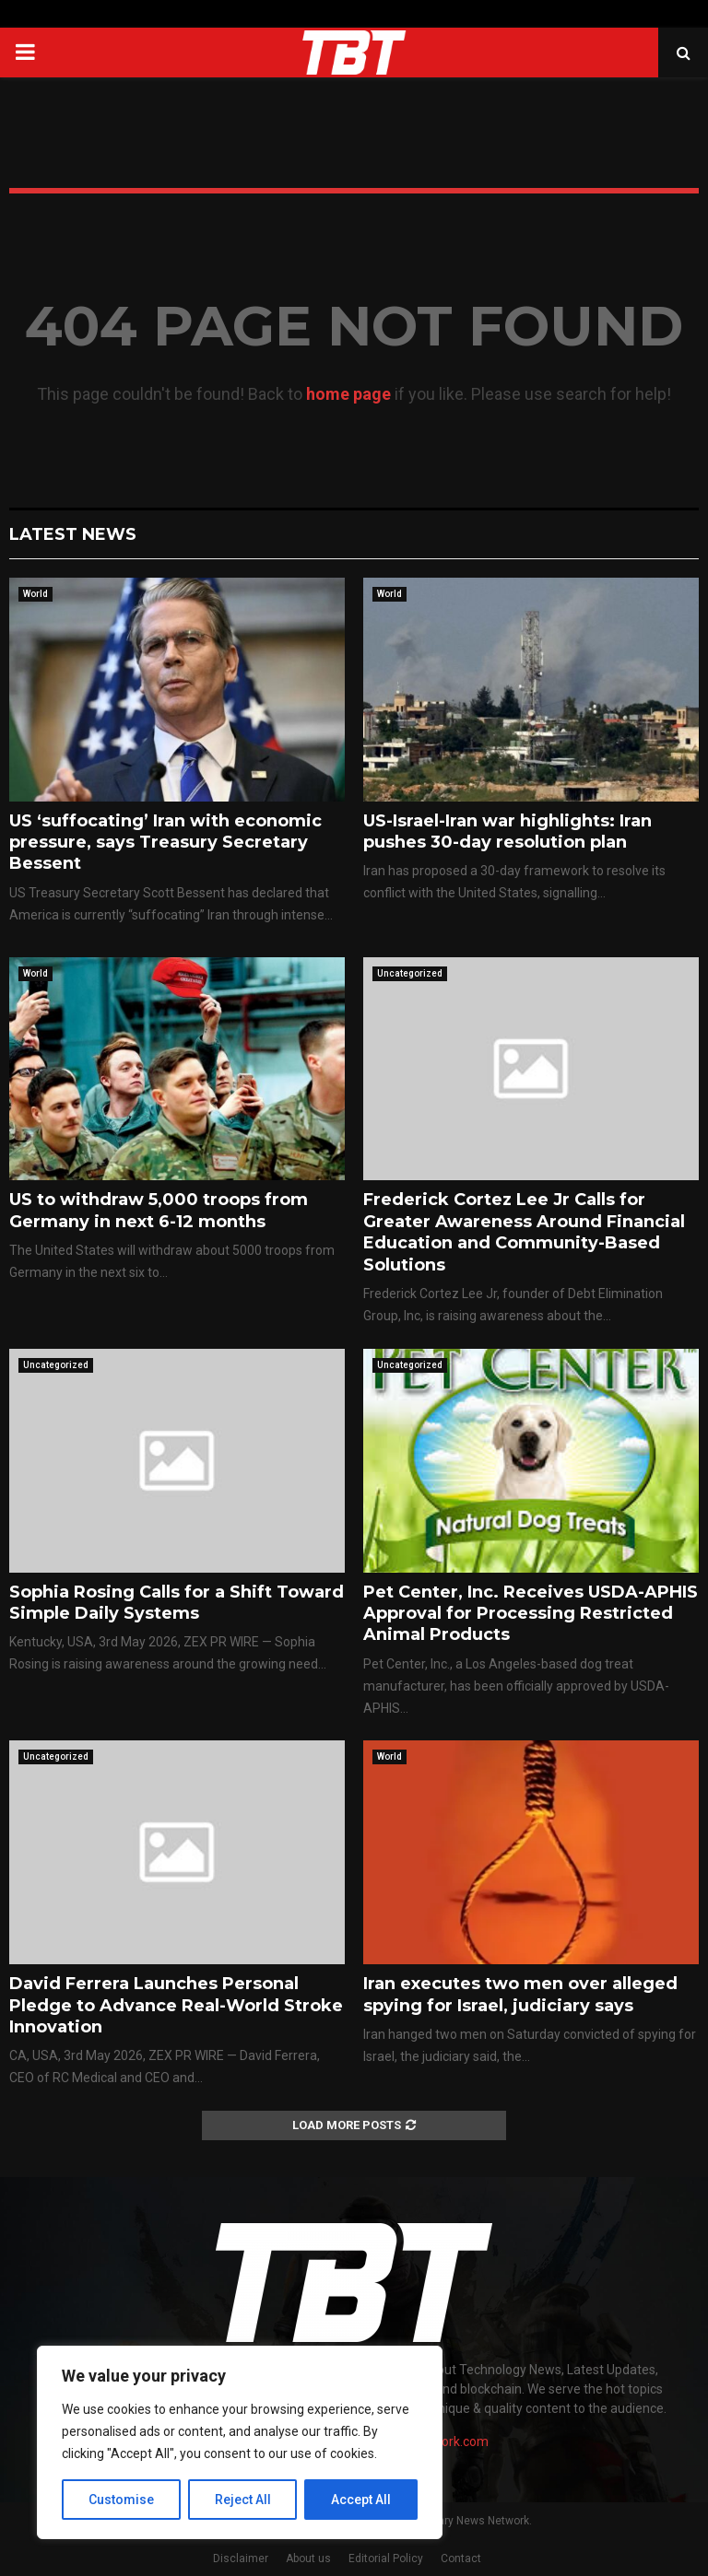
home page (348, 394)
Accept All (361, 2499)
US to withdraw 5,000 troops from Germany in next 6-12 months (158, 1210)
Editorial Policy (385, 2558)
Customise (121, 2499)
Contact (461, 2558)
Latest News (72, 534)
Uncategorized (409, 973)
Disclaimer (240, 2558)
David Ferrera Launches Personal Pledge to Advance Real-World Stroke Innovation (176, 2005)
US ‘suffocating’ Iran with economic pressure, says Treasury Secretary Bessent (165, 842)
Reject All (243, 2499)
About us (308, 2558)
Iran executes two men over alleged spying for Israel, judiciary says (520, 1994)
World (35, 594)
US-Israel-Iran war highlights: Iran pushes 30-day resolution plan (507, 831)
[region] (239, 2442)
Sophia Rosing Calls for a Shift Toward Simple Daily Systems (176, 1602)
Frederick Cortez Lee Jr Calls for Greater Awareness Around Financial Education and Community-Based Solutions (524, 1231)
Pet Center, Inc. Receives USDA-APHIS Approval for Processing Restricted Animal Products (530, 1613)
